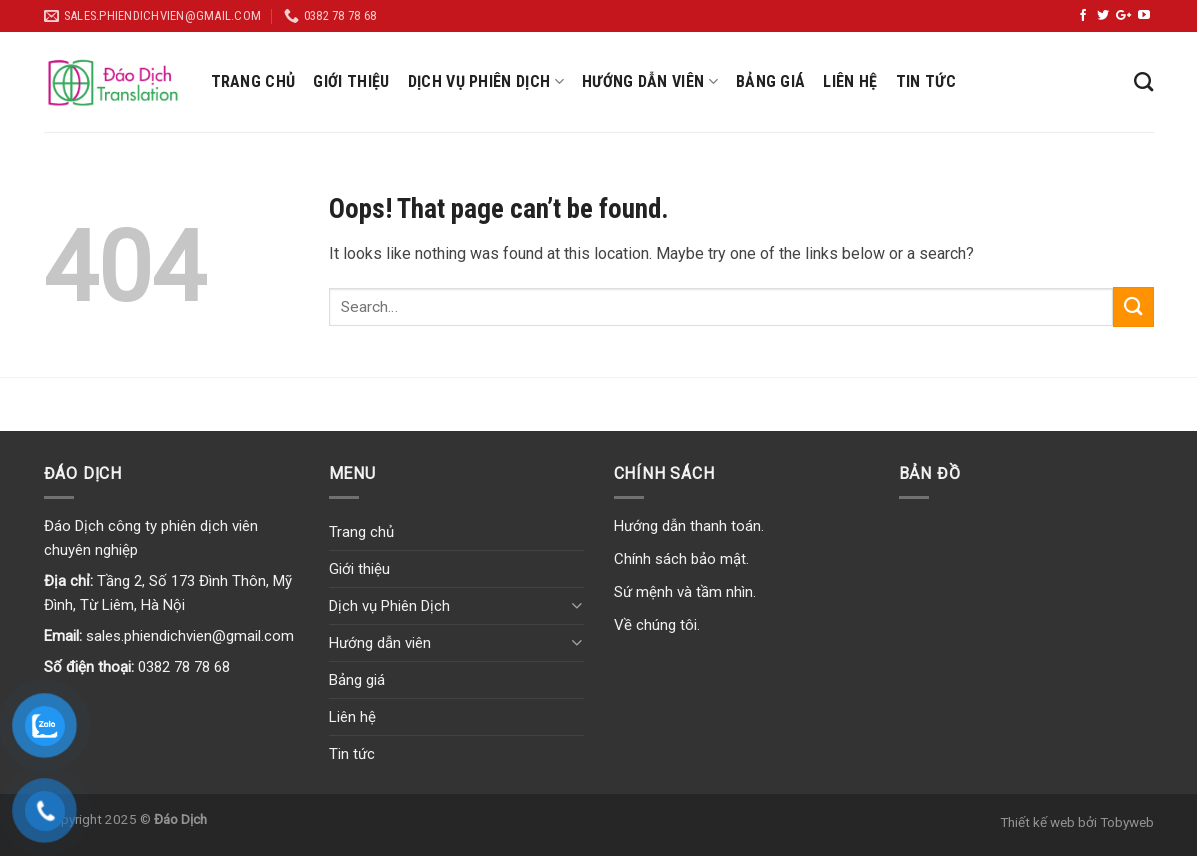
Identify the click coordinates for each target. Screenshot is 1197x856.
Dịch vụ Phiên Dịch (486, 82)
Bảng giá (771, 81)
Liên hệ (850, 81)
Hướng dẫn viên (650, 82)
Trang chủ (253, 81)
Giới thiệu (351, 81)
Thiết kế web (1037, 822)
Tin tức (926, 81)
